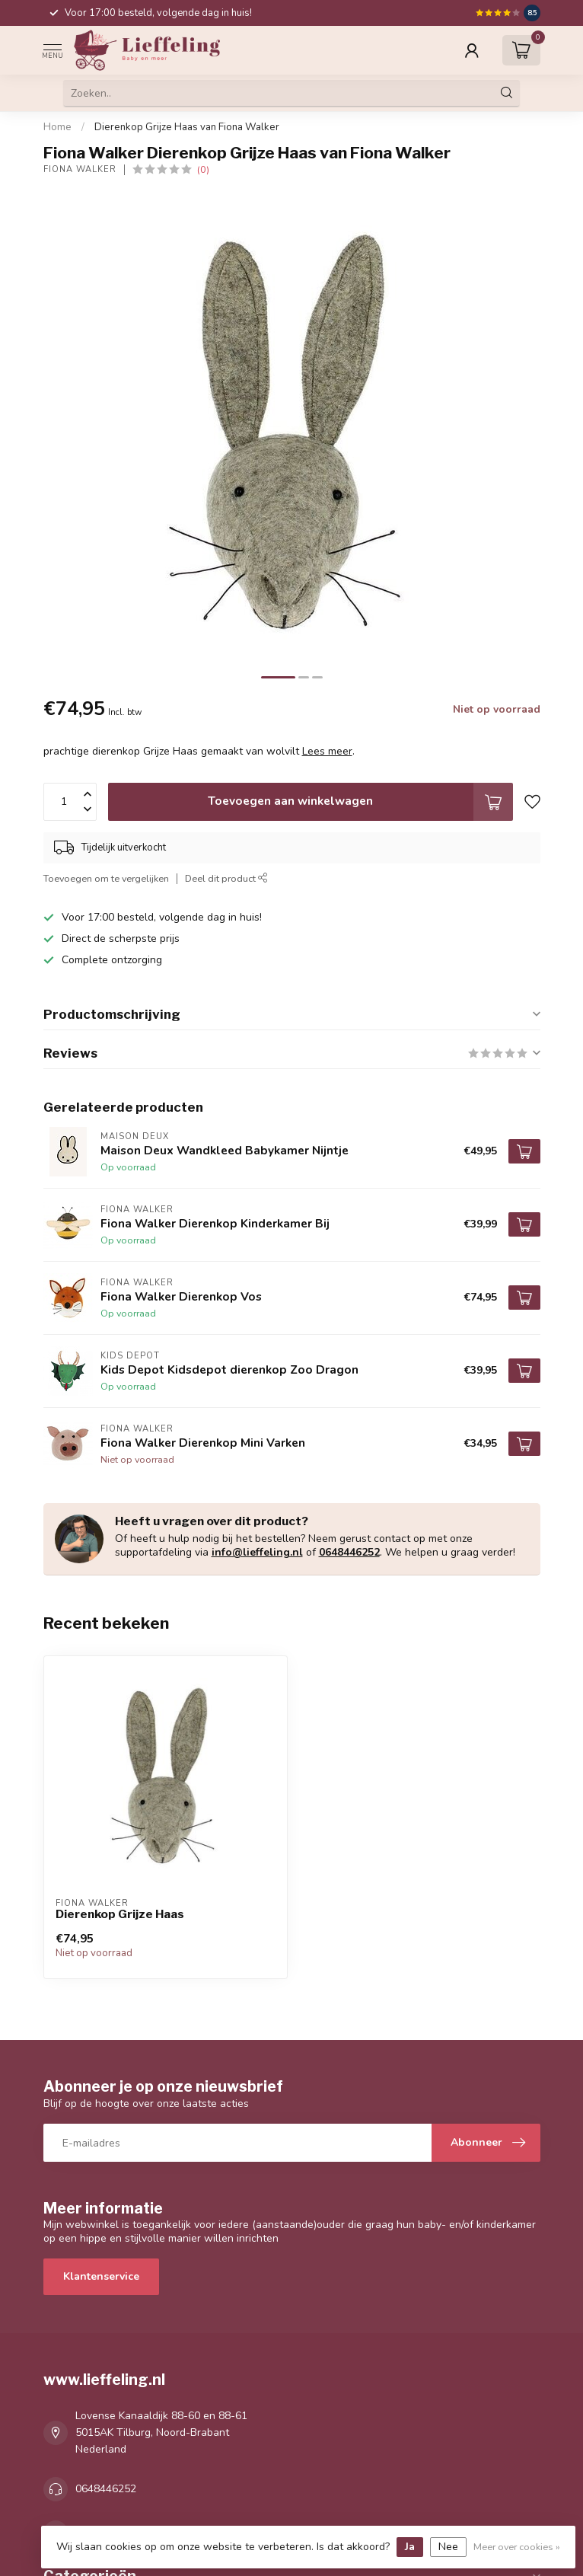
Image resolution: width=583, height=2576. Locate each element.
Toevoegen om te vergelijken (106, 878)
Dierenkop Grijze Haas (120, 1914)
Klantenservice (101, 2276)
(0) (203, 169)
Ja (410, 2546)
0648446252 (349, 1552)
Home (57, 127)
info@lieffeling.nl (257, 1552)
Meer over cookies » (516, 2546)
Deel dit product (226, 878)
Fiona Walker (79, 169)
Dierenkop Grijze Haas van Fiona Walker (186, 127)
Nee (448, 2546)
